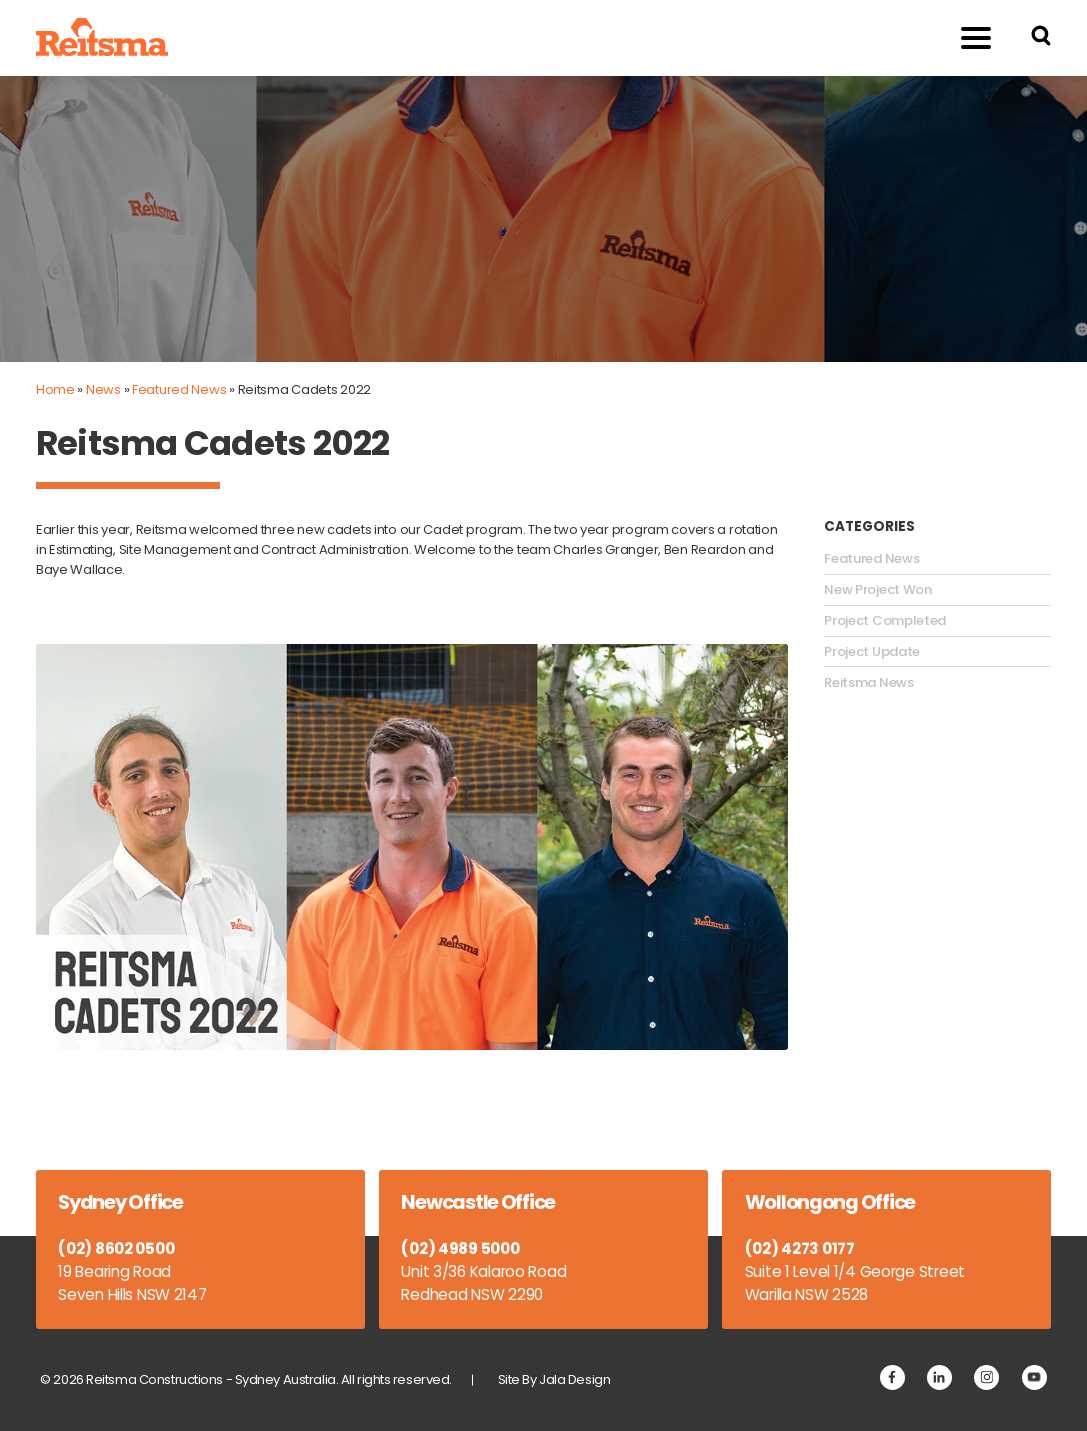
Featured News (179, 389)
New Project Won (878, 590)
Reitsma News (868, 683)
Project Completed (885, 621)
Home (55, 389)
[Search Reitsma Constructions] (1041, 38)
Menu (964, 37)
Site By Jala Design (554, 1379)
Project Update (872, 652)
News (103, 389)
